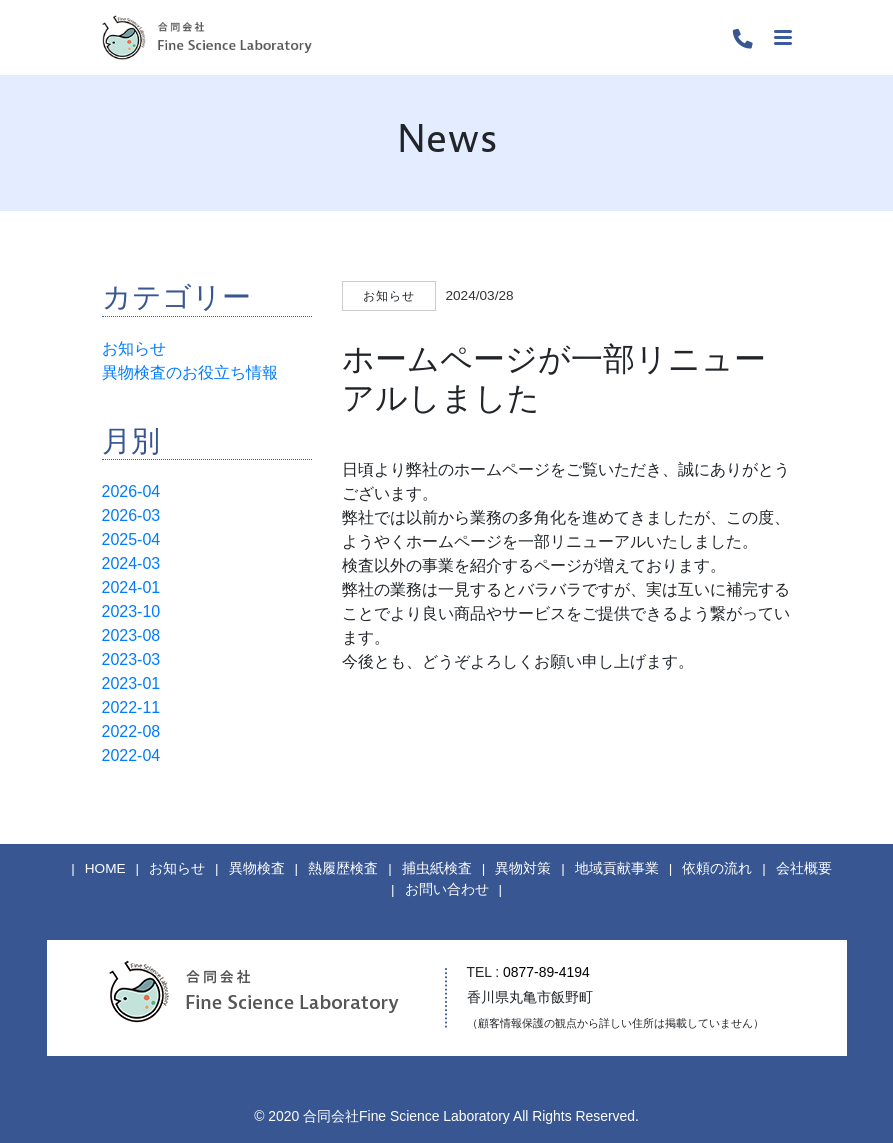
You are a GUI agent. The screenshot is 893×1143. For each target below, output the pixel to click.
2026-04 (131, 491)
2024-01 (131, 587)
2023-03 (131, 659)
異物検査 (257, 868)
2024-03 (131, 563)
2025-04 (131, 539)
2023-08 (131, 635)
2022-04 (131, 755)
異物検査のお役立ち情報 (190, 372)
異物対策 (523, 868)
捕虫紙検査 (437, 868)
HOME (105, 868)
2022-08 (131, 731)
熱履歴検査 (343, 868)
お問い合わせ (447, 889)
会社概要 (804, 868)
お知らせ (134, 348)
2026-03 (131, 515)
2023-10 (131, 611)
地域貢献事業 (617, 868)
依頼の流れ (717, 868)
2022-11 (131, 707)
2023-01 (131, 683)
